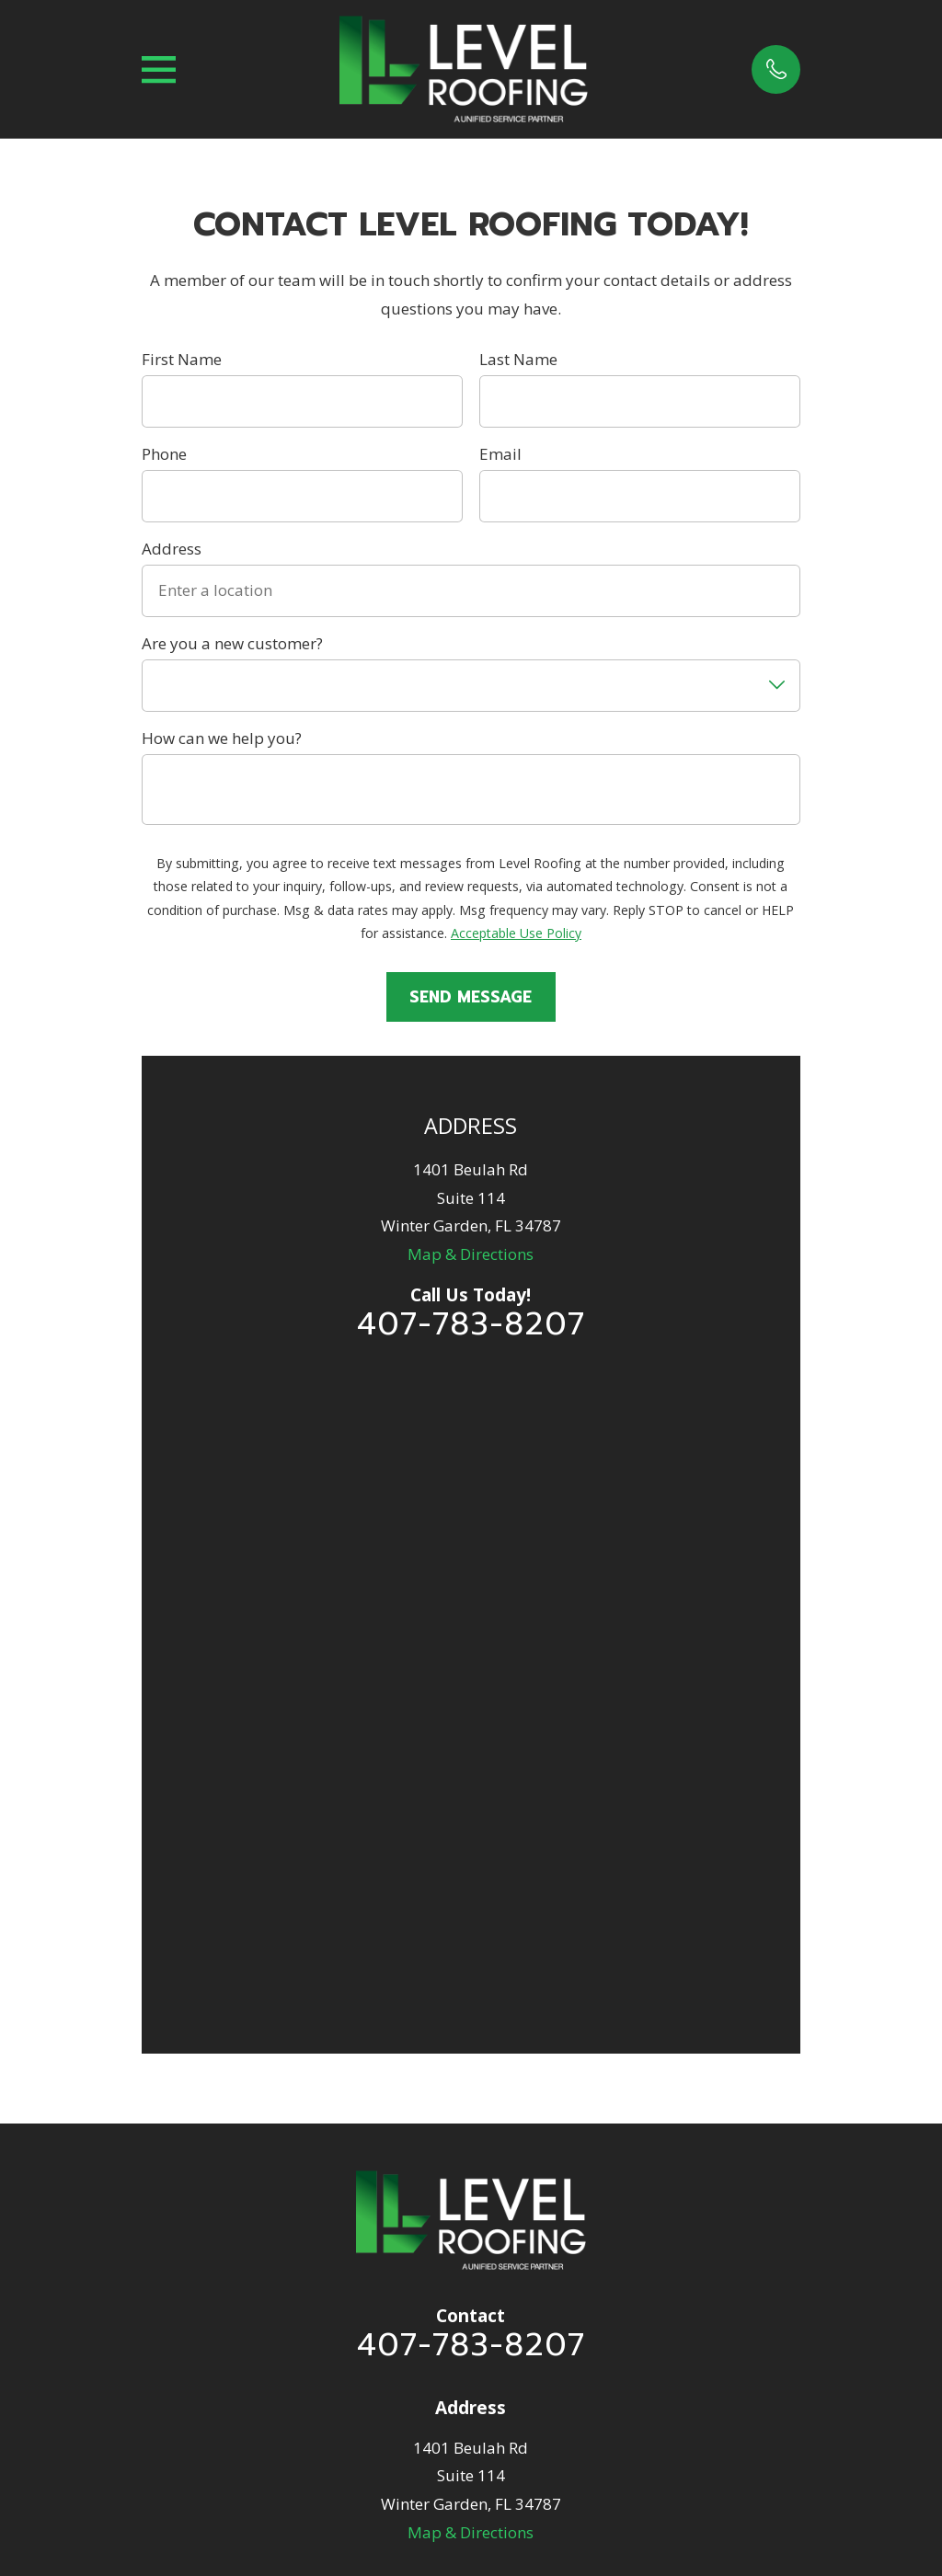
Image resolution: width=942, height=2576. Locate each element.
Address (171, 549)
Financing (470, 2044)
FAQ (470, 2078)
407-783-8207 (471, 1324)
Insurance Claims (471, 2009)
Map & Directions (471, 1254)
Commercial (471, 2113)
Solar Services (471, 2148)
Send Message (470, 997)
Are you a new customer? (232, 644)
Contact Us (470, 2183)
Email (500, 454)
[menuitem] (380, 2478)
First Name (182, 359)
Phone (164, 454)
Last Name (518, 359)
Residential (471, 1974)
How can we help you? (222, 738)
